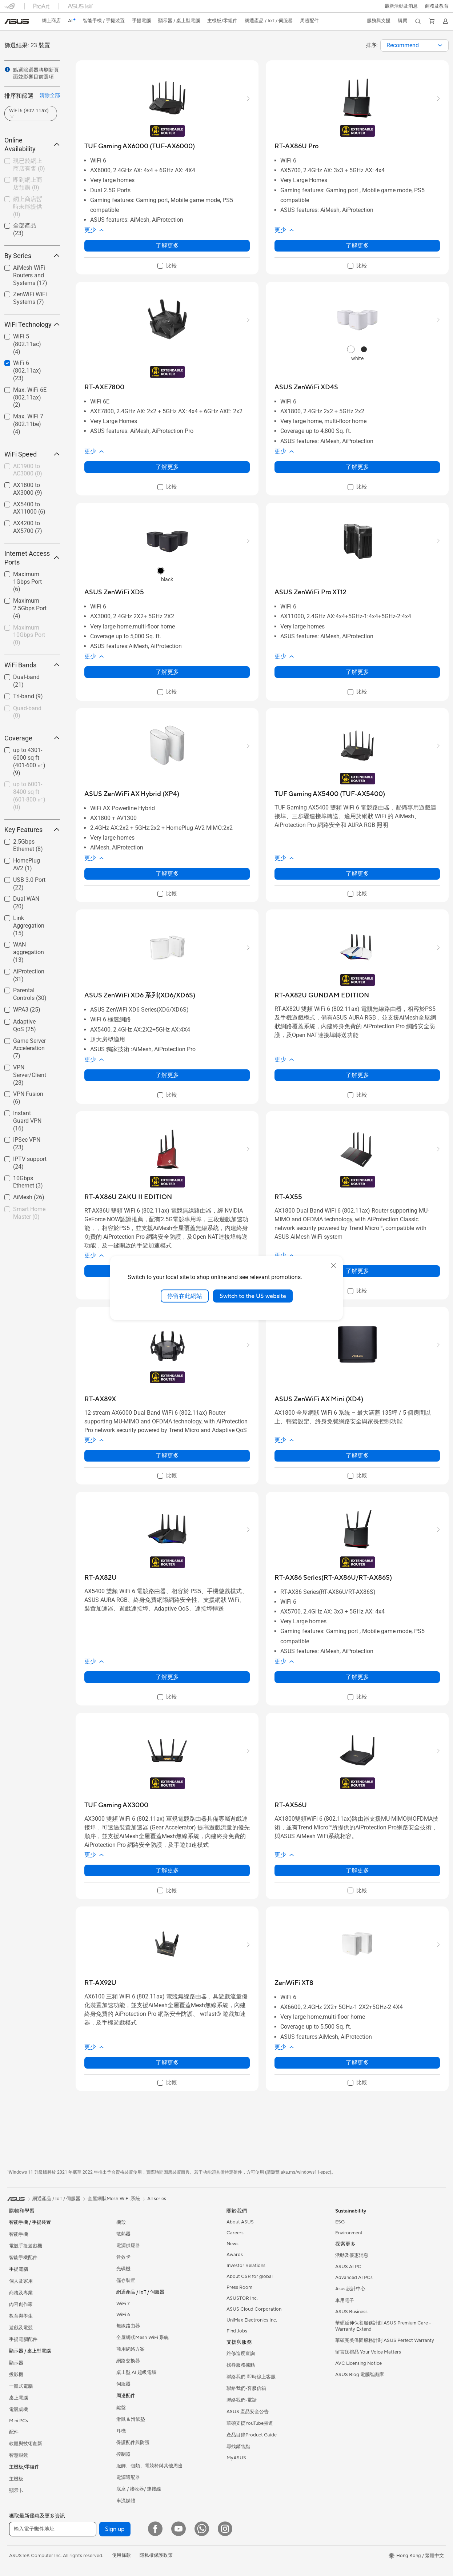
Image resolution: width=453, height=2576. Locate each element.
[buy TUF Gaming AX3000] (116, 1805)
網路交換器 (128, 2361)
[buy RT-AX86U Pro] (296, 146)
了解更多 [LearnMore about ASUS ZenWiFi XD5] (167, 671)
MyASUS (236, 2458)
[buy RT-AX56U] (290, 1805)
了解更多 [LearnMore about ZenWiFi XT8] (357, 2062)
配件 (14, 2432)
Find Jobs (236, 2331)
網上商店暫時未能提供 (27, 207)
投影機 (16, 2375)
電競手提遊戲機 (25, 2246)
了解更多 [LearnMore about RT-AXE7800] (167, 466)
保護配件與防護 (132, 2443)
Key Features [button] (32, 829)
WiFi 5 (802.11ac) (27, 344)
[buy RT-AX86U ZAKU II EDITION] (128, 1197)
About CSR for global (249, 2276)
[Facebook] (155, 2528)
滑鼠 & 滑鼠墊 (130, 2419)
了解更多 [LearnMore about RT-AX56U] (357, 1870)
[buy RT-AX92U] (100, 1983)
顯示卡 (16, 2490)
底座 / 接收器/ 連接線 (138, 2489)
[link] (16, 21)
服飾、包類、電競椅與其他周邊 (149, 2466)
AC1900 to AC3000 (27, 470)
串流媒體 (125, 2501)
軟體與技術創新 (25, 2444)
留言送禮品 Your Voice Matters (368, 2352)
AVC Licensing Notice (358, 2363)
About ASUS (240, 2222)
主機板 (16, 2479)
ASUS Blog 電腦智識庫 (359, 2375)
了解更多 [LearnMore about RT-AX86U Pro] (357, 245)
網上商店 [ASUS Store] (51, 21)
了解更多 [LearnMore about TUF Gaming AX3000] (167, 1870)
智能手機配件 (23, 2257)
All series (156, 2199)
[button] (400, 6)
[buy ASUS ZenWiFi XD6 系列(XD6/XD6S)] (139, 995)
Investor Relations (245, 2265)
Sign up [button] (115, 2529)
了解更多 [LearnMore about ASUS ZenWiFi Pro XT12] (357, 671)
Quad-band (27, 712)
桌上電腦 (18, 2398)
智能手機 (18, 2234)
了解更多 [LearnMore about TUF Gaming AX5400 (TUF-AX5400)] (357, 873)
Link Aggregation (28, 926)
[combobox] (414, 45)
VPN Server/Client (29, 1075)
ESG (340, 2222)
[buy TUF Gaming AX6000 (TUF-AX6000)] (139, 146)
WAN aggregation (28, 952)
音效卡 (123, 2257)
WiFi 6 (123, 2315)
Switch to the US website (253, 1295)
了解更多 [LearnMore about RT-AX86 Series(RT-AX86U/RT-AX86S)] (357, 1676)
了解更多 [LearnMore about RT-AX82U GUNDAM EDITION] (357, 1075)
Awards (234, 2255)
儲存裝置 (125, 2280)
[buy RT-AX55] (288, 1197)
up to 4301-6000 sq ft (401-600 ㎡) (29, 761)
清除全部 (50, 95)
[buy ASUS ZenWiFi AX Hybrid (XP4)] (131, 794)
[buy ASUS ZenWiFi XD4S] (306, 387)
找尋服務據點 (240, 2365)
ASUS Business (351, 2312)
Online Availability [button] (32, 144)
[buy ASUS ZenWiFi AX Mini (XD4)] (318, 1399)
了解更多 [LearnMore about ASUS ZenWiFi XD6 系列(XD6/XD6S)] (167, 1075)
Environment (348, 2233)
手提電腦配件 (23, 2339)
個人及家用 (21, 2281)
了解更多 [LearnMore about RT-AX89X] (167, 1455)
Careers (235, 2233)
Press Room (239, 2287)
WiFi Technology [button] (32, 324)
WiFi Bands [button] (32, 665)
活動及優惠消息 (351, 2255)
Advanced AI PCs (354, 2277)
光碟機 (123, 2269)
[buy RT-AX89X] (100, 1399)
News (232, 2244)
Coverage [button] (32, 738)
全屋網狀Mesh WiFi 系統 (142, 2337)
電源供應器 (128, 2246)
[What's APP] (202, 2528)
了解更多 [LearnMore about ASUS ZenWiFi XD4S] (357, 466)
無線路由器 (128, 2326)
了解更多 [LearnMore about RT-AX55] (357, 1270)
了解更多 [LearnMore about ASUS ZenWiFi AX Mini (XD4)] (357, 1455)
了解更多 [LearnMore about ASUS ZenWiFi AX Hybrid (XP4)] (167, 873)
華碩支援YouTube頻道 (249, 2423)
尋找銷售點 (238, 2447)
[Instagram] (225, 2528)
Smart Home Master (29, 1213)
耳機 (121, 2431)
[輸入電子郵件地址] (52, 2529)
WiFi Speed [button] (32, 454)
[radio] (350, 349)
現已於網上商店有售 (29, 164)
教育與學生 (21, 2316)
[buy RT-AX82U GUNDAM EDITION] (321, 995)
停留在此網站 (184, 1295)
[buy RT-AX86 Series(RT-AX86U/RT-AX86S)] (333, 1578)
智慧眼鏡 (18, 2455)
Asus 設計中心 (350, 2289)
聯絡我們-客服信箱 (246, 2388)
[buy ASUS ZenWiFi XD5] (114, 592)
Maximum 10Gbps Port (29, 635)
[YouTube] (178, 2528)
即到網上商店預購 (27, 183)
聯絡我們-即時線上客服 (251, 2377)
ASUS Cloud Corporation (253, 2309)
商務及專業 (21, 2293)
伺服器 (123, 2384)
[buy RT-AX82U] (100, 1578)
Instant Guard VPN (27, 1121)
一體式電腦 (21, 2386)
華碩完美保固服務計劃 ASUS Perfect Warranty (384, 2340)
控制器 (123, 2454)
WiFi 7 (123, 2304)
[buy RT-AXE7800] (104, 387)
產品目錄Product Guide (251, 2435)
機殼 (121, 2222)
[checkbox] (29, 165)
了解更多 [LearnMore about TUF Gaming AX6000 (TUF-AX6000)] (167, 245)
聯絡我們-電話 (241, 2400)
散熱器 (123, 2234)
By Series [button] (32, 256)
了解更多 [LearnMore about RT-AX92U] (167, 2062)
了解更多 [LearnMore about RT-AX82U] (167, 1676)
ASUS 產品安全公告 (247, 2412)
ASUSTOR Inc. (242, 2298)
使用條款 (121, 2555)
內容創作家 (21, 2304)
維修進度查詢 (240, 2353)
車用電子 (344, 2300)
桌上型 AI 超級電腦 (136, 2372)
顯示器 (16, 2363)
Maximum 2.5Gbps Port (30, 608)
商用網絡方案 (130, 2349)
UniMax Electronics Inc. (251, 2320)
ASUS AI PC (348, 2267)
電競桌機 (18, 2409)
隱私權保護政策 (156, 2555)
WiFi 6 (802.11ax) (27, 370)
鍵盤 (121, 2408)
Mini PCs (18, 2421)
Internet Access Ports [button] (32, 558)
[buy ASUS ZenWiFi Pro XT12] (310, 592)
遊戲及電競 (21, 2328)
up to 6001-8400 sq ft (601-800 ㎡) (29, 795)
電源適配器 (128, 2477)
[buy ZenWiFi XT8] (293, 1983)
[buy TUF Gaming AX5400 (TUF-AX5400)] (329, 794)
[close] (333, 1265)
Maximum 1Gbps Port (27, 582)
